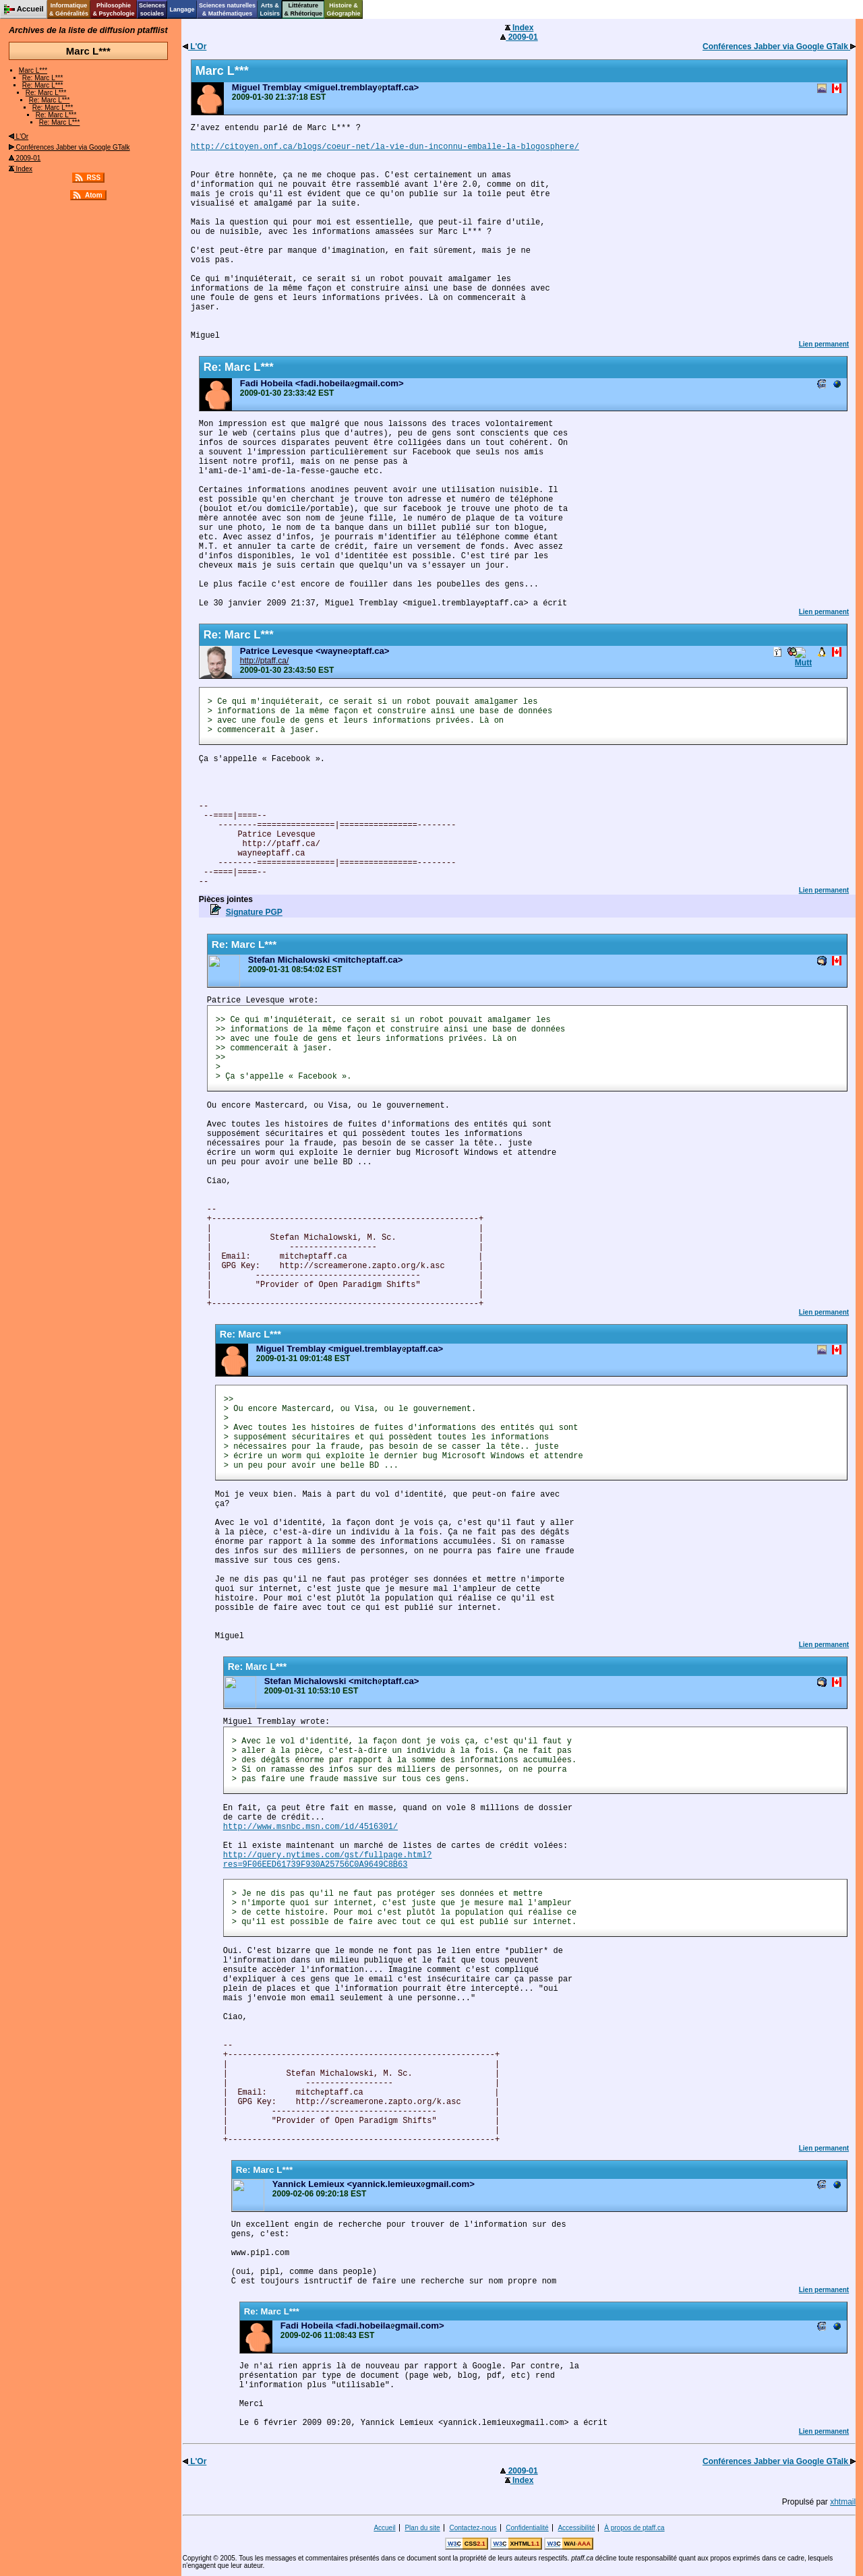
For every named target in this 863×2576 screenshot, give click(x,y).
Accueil (384, 2528)
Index (20, 169)
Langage (181, 9)
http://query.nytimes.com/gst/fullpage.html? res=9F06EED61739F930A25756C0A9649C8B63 (327, 1860)
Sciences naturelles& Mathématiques (227, 9)
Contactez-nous (472, 2528)
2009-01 (24, 158)
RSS (94, 177)
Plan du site (422, 2528)
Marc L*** (33, 70)
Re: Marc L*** (42, 78)
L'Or (18, 136)
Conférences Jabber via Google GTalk (69, 147)
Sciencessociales (152, 9)
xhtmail (843, 2502)
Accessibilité (576, 2528)
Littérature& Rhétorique (304, 9)
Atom (93, 195)
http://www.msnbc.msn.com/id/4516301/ (310, 1827)
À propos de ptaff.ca (634, 2528)
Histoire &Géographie (344, 9)
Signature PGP (254, 912)
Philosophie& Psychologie (113, 9)
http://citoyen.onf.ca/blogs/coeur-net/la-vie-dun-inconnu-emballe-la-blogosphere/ (385, 147)
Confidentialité (527, 2528)
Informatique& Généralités (68, 9)
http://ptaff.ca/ (264, 660)
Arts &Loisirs (270, 9)
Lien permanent (824, 344)
